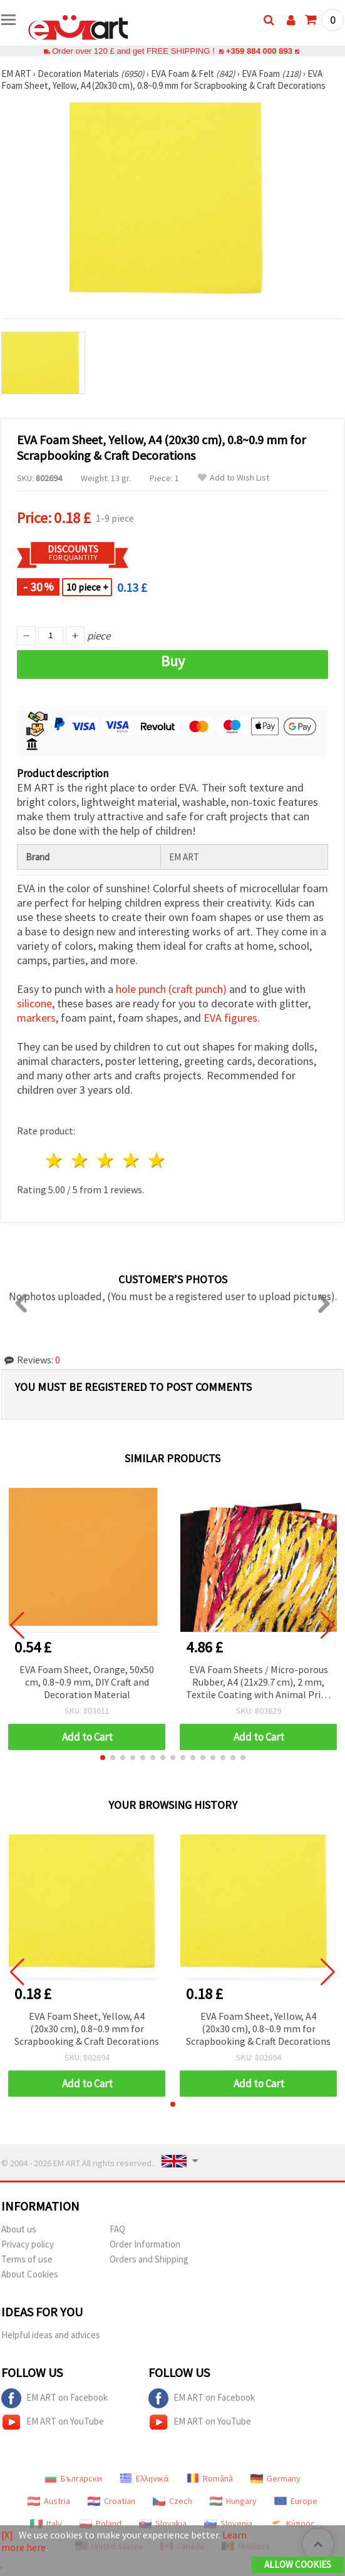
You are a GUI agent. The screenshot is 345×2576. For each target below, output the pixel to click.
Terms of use (27, 2259)
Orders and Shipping (149, 2259)
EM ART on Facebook (54, 2398)
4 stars (131, 1160)
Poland (100, 2523)
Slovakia (163, 2523)
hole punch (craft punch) (171, 989)
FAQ (117, 2229)
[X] (7, 2534)
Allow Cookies (297, 2564)
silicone (34, 1003)
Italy (46, 2523)
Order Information (145, 2244)
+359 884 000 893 (259, 51)
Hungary (233, 2501)
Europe (295, 2501)
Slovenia (228, 2523)
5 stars (157, 1160)
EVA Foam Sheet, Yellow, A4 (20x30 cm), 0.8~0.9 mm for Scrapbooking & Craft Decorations (86, 2028)
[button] (102, 1757)
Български (73, 2478)
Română (210, 2478)
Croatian (111, 2501)
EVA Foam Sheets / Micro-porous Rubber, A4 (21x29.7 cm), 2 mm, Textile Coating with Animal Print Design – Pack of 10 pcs (258, 1683)
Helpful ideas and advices (50, 2335)
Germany (275, 2478)
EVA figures (230, 1018)
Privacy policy (27, 2244)
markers (36, 1018)
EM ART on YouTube (52, 2422)
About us (18, 2229)
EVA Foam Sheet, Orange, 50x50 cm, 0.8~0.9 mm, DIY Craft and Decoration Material (86, 1682)
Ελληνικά (144, 2478)
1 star (55, 1160)
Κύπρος (292, 2523)
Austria (49, 2501)
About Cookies (29, 2274)
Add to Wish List (233, 477)
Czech (172, 2501)
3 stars (106, 1160)
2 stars (80, 1160)
